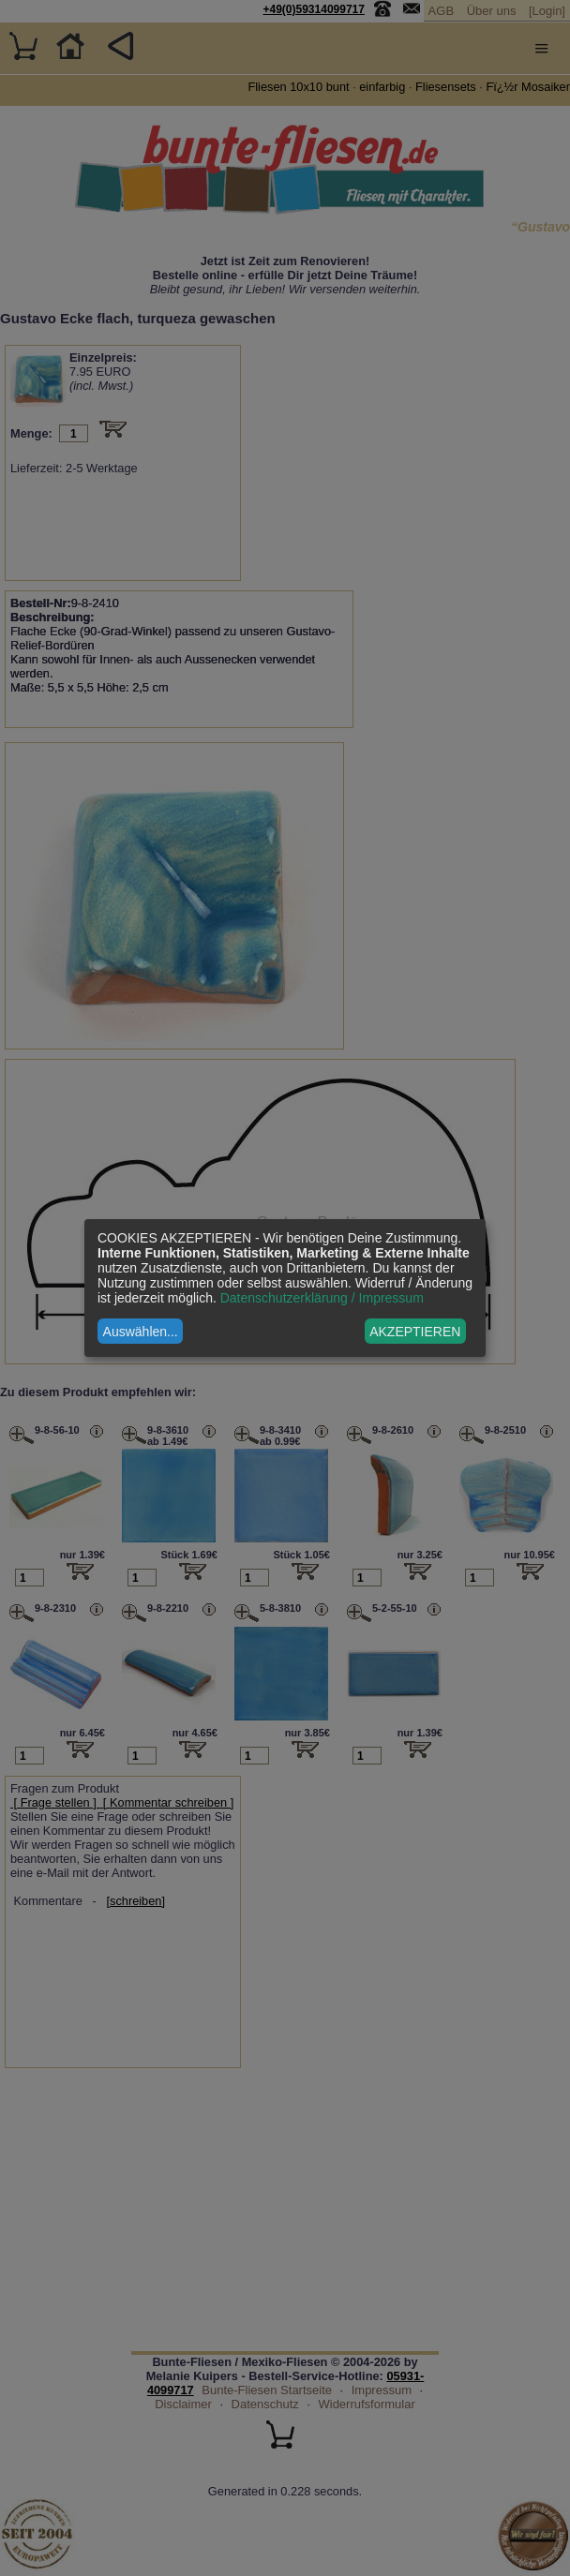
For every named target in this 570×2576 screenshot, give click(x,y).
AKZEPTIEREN (414, 1331)
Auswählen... (140, 1331)
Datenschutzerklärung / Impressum (322, 1297)
